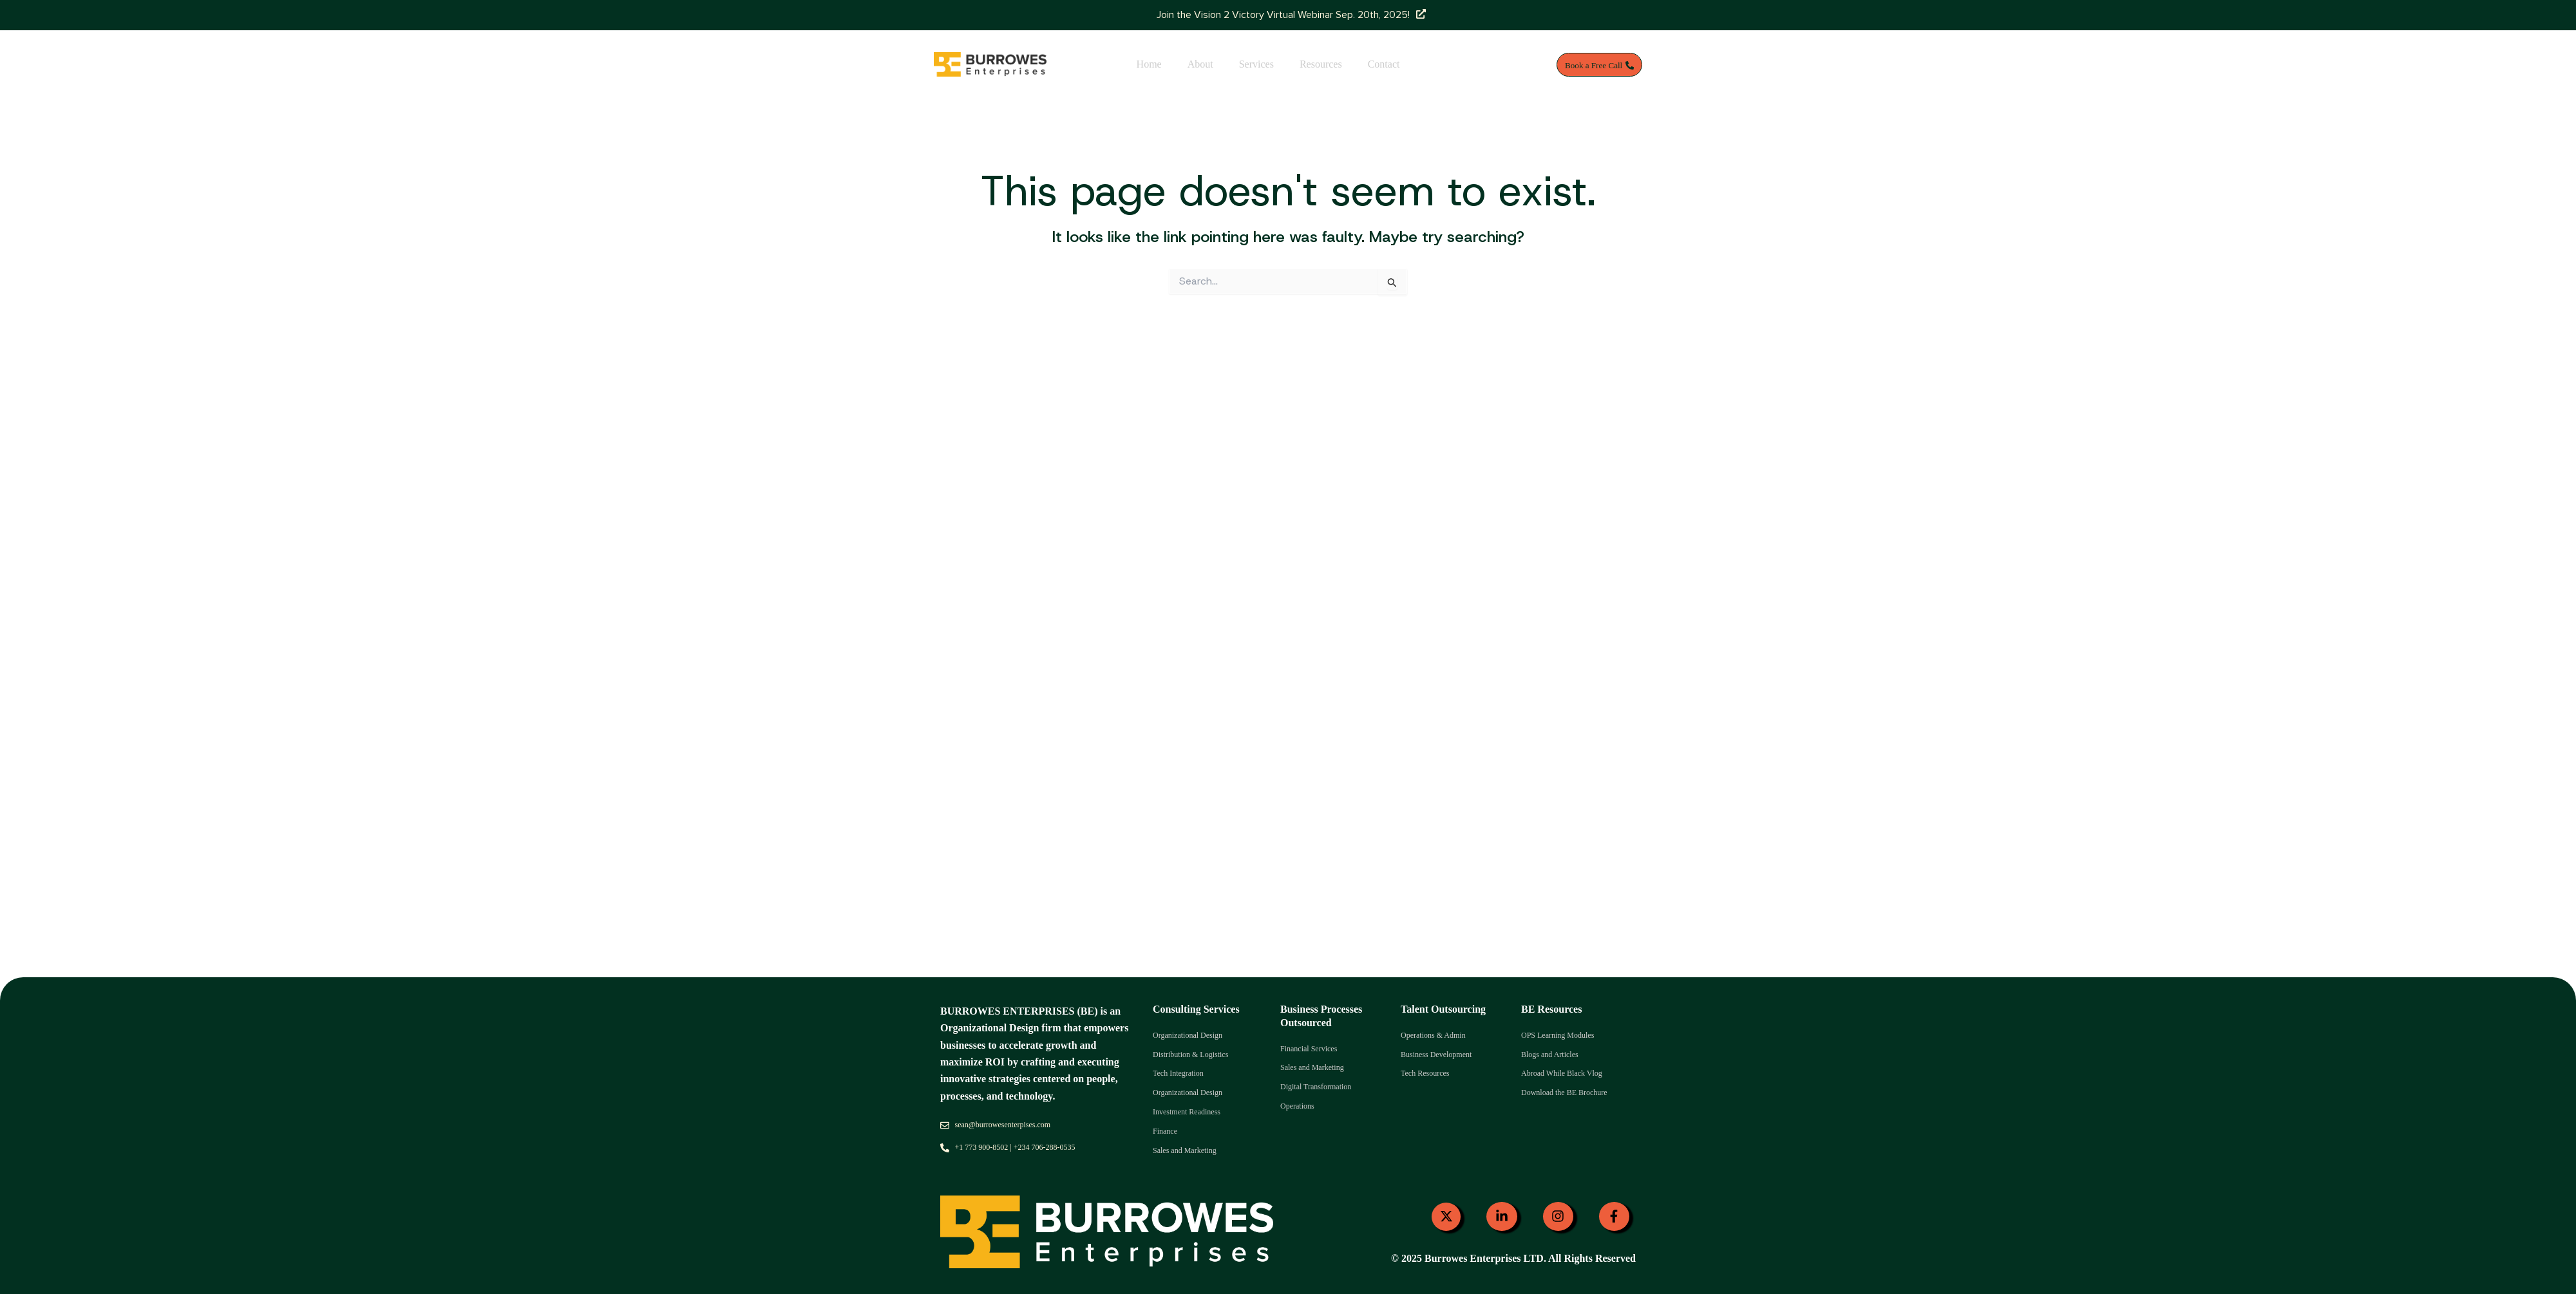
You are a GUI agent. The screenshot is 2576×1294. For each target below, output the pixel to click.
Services (1256, 64)
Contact (1384, 64)
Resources (1321, 64)
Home (1149, 64)
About (1200, 64)
